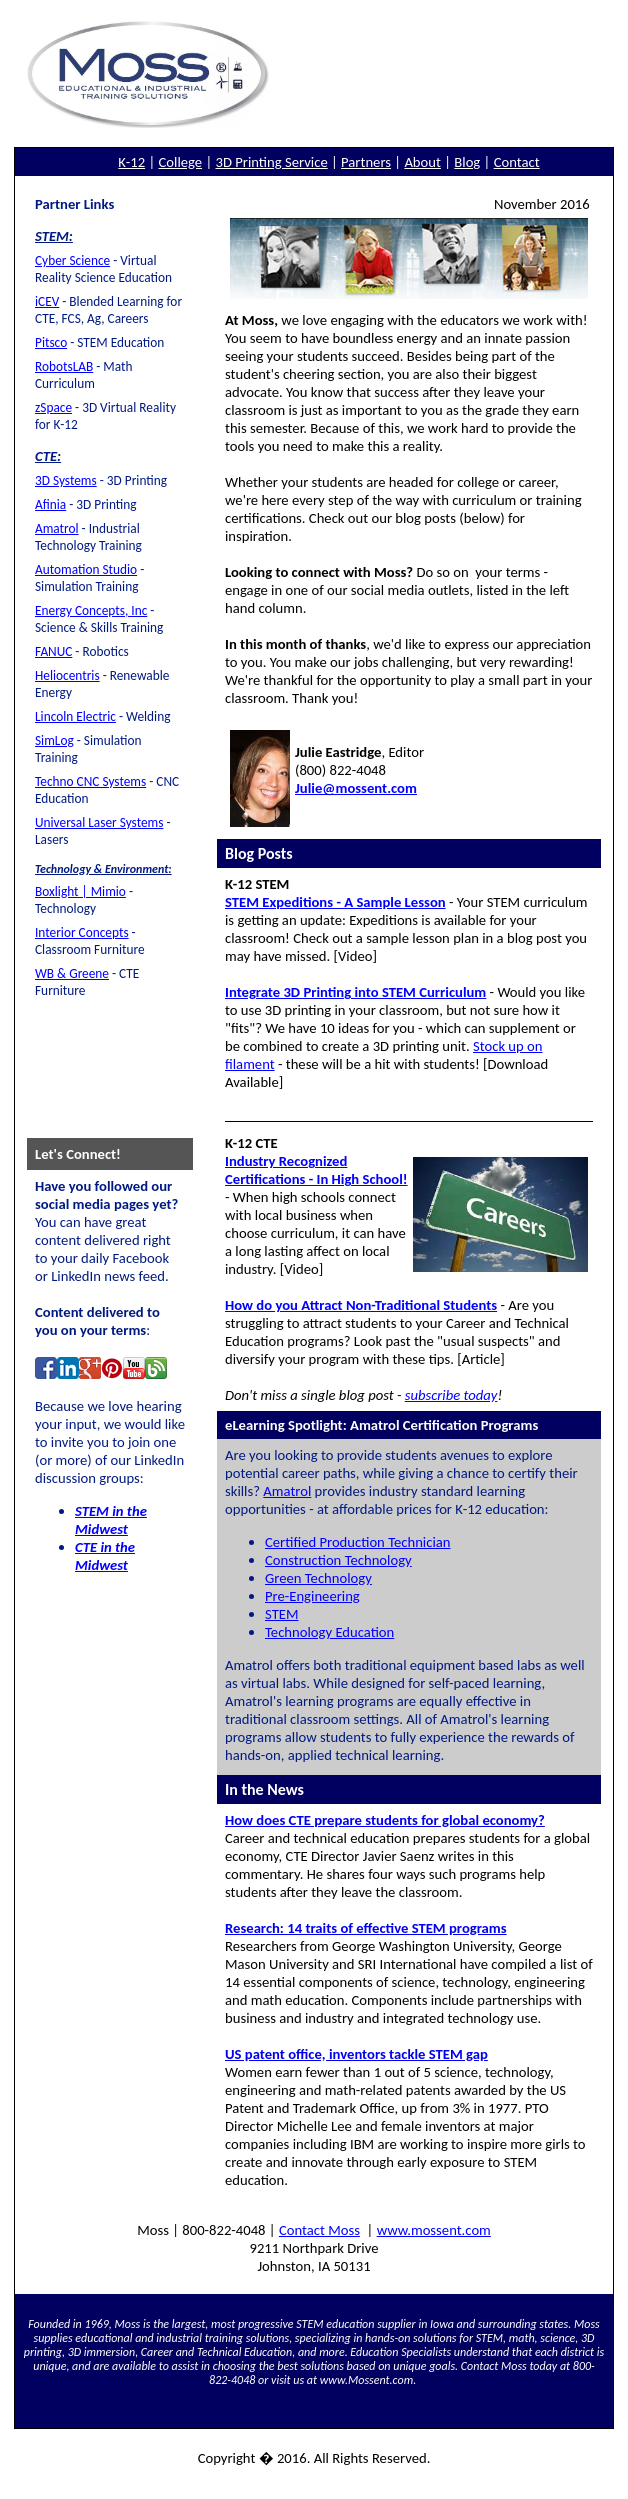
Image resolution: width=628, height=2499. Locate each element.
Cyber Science (72, 260)
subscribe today (451, 1395)
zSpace (53, 407)
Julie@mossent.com (356, 788)
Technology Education (329, 1632)
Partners (366, 162)
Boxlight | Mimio (80, 891)
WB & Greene (72, 973)
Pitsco (51, 342)
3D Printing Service (272, 162)
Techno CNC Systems (90, 781)
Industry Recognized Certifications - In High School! (316, 1170)
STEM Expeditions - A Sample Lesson (335, 902)
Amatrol (57, 528)
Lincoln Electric (75, 716)
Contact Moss (319, 2230)
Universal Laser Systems (99, 822)
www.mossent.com (434, 2230)
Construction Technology (338, 1560)
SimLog (54, 740)
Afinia (50, 504)
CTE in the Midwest (105, 1556)
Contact (517, 162)
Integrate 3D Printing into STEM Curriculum (355, 992)
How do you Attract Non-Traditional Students (361, 1305)
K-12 (131, 162)
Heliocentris (67, 675)
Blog (467, 162)
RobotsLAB (64, 366)
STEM (281, 1614)
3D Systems (66, 480)
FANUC (53, 651)
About (422, 162)
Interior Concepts (82, 932)
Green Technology (318, 1578)
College (180, 162)
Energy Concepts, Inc (91, 610)
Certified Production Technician (358, 1542)
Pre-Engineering (312, 1596)
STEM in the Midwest (111, 1520)
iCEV (47, 301)
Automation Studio (86, 569)
